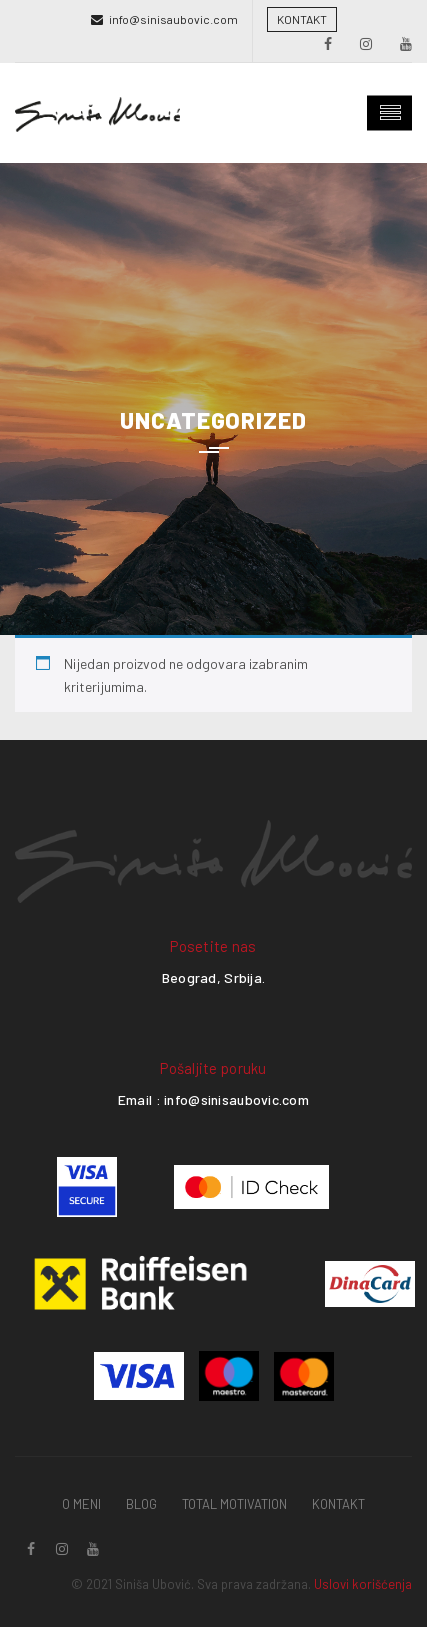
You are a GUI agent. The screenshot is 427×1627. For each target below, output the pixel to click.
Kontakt (338, 1504)
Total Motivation (234, 1504)
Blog (141, 1504)
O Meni (81, 1504)
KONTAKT (302, 19)
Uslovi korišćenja (363, 1584)
